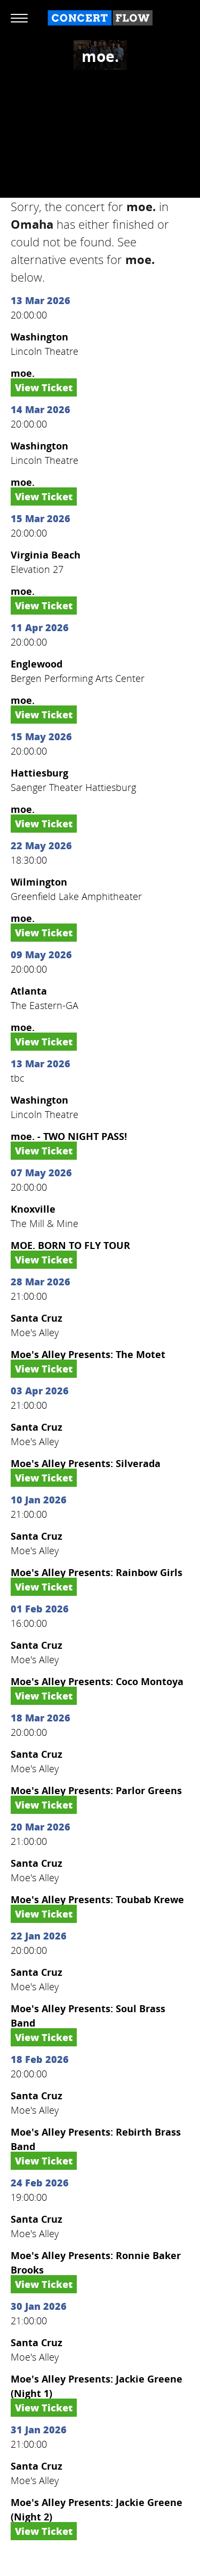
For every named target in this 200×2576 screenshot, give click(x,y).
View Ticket (44, 387)
